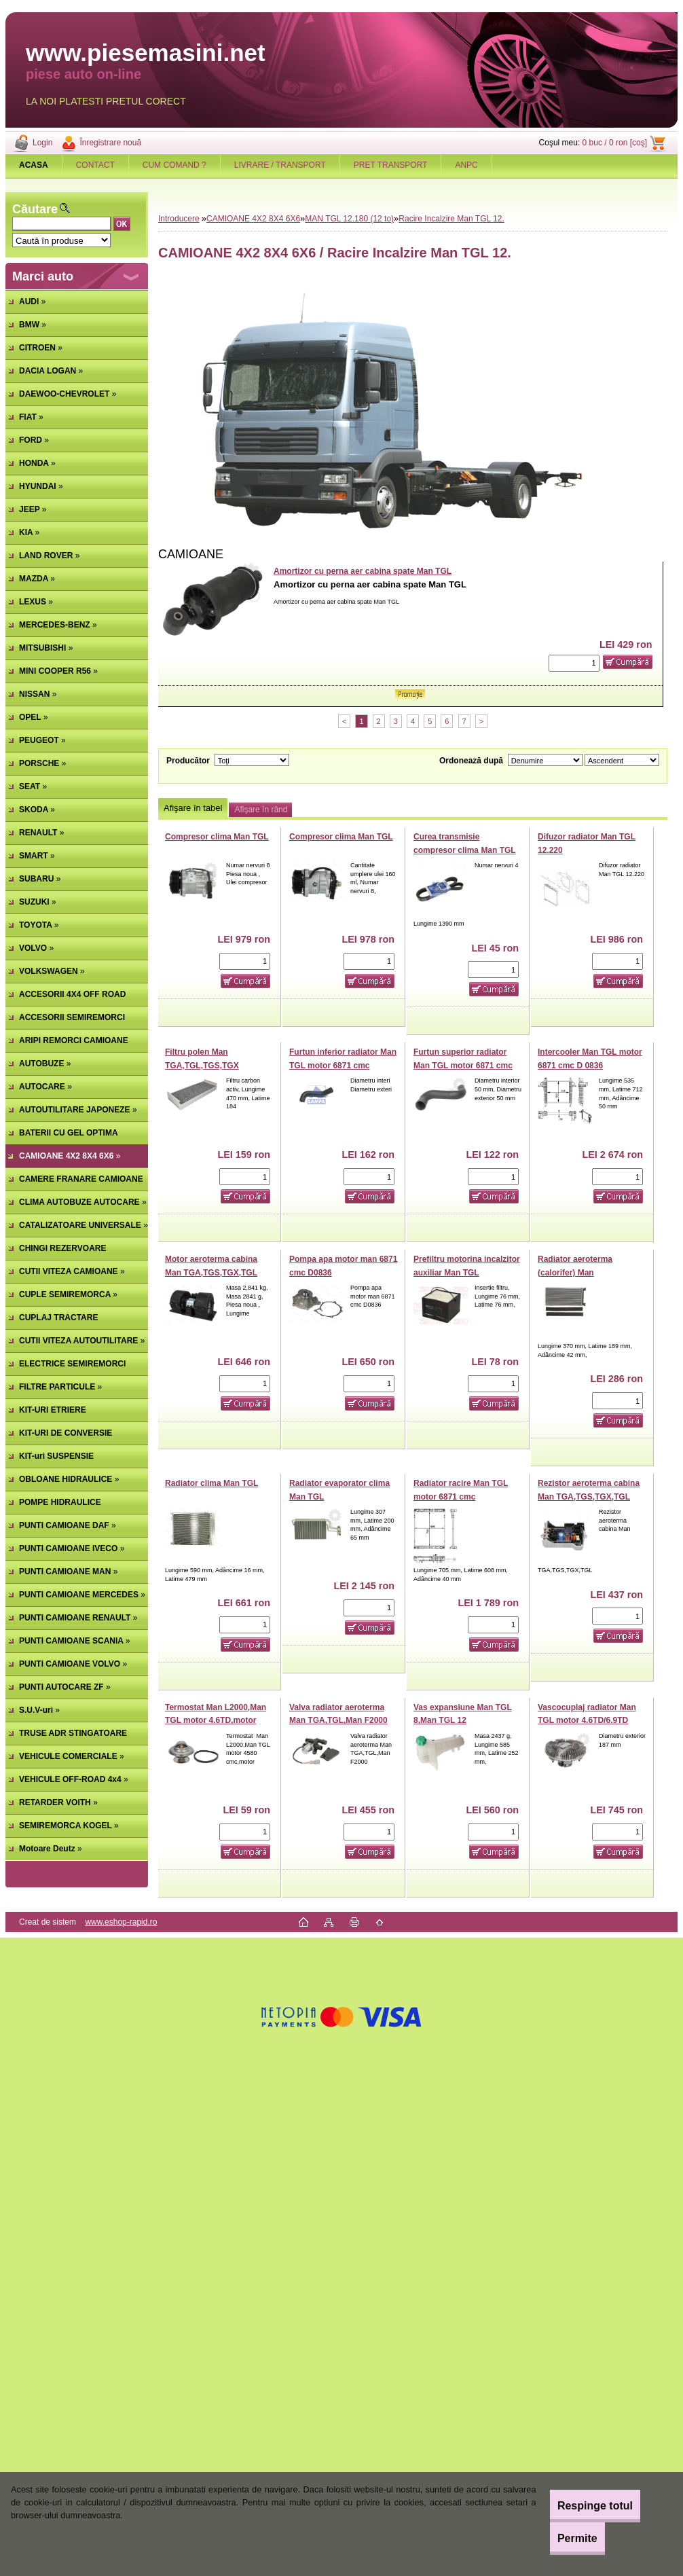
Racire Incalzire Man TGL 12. (451, 218)
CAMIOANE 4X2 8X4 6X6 (253, 218)
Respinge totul (579, 2505)
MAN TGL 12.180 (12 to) (349, 218)
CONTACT (95, 165)
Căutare (35, 209)
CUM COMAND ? (174, 165)
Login (42, 142)
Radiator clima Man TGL (211, 1483)
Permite (562, 2538)
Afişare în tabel (193, 808)
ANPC (466, 165)
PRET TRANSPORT (391, 165)
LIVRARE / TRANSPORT (280, 165)
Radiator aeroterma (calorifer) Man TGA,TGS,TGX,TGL (575, 1272)
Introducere (179, 218)
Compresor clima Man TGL (217, 836)
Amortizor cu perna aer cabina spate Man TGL (362, 571)
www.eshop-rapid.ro (121, 1922)
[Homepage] (33, 165)
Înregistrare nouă (110, 142)
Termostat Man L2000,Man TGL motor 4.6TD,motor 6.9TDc (215, 1721)
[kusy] (574, 663)
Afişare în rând (260, 809)
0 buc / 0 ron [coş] (615, 142)
